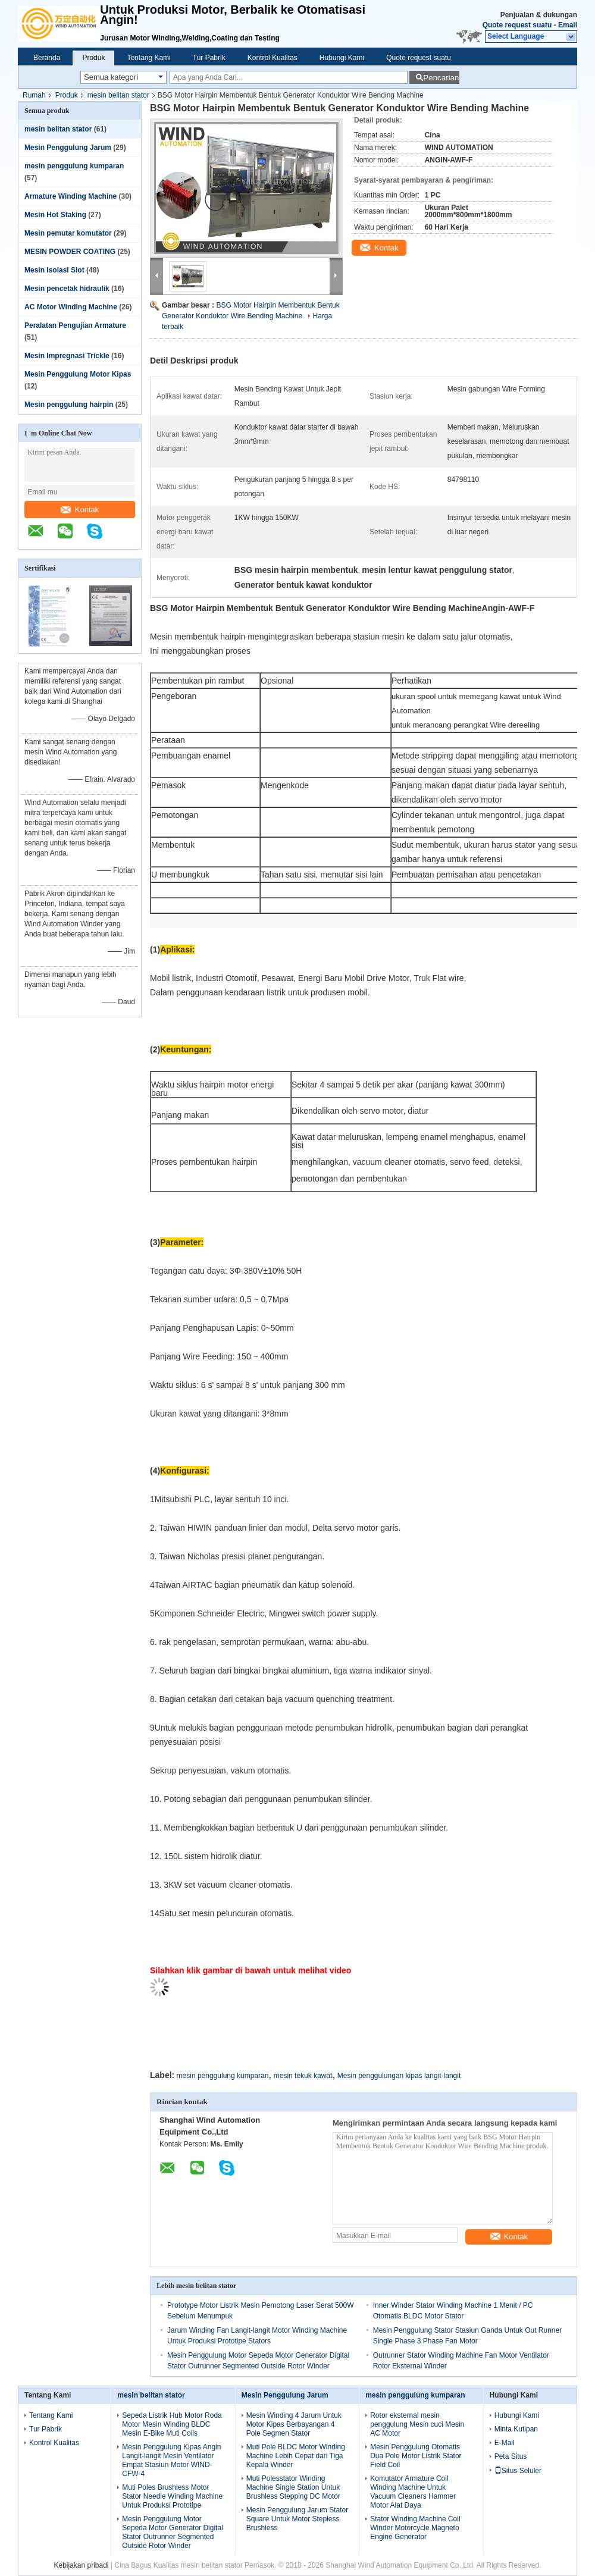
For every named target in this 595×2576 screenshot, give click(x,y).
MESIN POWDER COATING (69, 251)
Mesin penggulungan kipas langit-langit (399, 2076)
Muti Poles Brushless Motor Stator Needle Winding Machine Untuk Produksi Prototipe (172, 2496)
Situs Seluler (517, 2471)
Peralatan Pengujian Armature (75, 325)
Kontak (80, 509)
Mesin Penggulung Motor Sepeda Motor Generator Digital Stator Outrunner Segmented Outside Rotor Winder (172, 2532)
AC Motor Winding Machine (70, 307)
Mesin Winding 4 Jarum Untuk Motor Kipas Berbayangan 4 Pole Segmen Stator (294, 2424)
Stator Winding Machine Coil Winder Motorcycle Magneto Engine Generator (415, 2528)
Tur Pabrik (209, 58)
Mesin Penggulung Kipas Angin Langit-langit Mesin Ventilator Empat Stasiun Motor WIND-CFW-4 (171, 2460)
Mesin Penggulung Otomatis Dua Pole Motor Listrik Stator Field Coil (415, 2456)
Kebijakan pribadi (81, 2565)
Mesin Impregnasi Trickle (66, 356)
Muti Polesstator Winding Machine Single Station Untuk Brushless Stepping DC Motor (293, 2487)
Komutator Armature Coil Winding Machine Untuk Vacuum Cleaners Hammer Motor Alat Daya (413, 2491)
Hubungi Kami (342, 58)
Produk (93, 58)
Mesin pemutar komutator (68, 233)
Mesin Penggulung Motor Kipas (77, 374)
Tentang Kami (148, 58)
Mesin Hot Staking (55, 215)
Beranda (46, 58)
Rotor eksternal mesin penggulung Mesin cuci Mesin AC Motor (417, 2424)
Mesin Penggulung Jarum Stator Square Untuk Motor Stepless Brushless (297, 2519)
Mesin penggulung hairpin (68, 404)
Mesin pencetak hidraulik (66, 288)
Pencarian (441, 77)
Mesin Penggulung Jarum (67, 147)
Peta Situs (510, 2456)
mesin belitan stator (118, 95)
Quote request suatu (517, 25)
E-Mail (504, 2443)
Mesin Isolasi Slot (54, 270)
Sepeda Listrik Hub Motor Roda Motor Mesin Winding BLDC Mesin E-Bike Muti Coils (171, 2424)
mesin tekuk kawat (303, 2076)
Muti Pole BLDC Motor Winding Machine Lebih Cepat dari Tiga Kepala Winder (295, 2456)
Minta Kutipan (516, 2429)
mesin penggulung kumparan (74, 166)
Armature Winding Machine (70, 196)
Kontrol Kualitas (273, 58)
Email (567, 25)
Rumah (34, 95)
